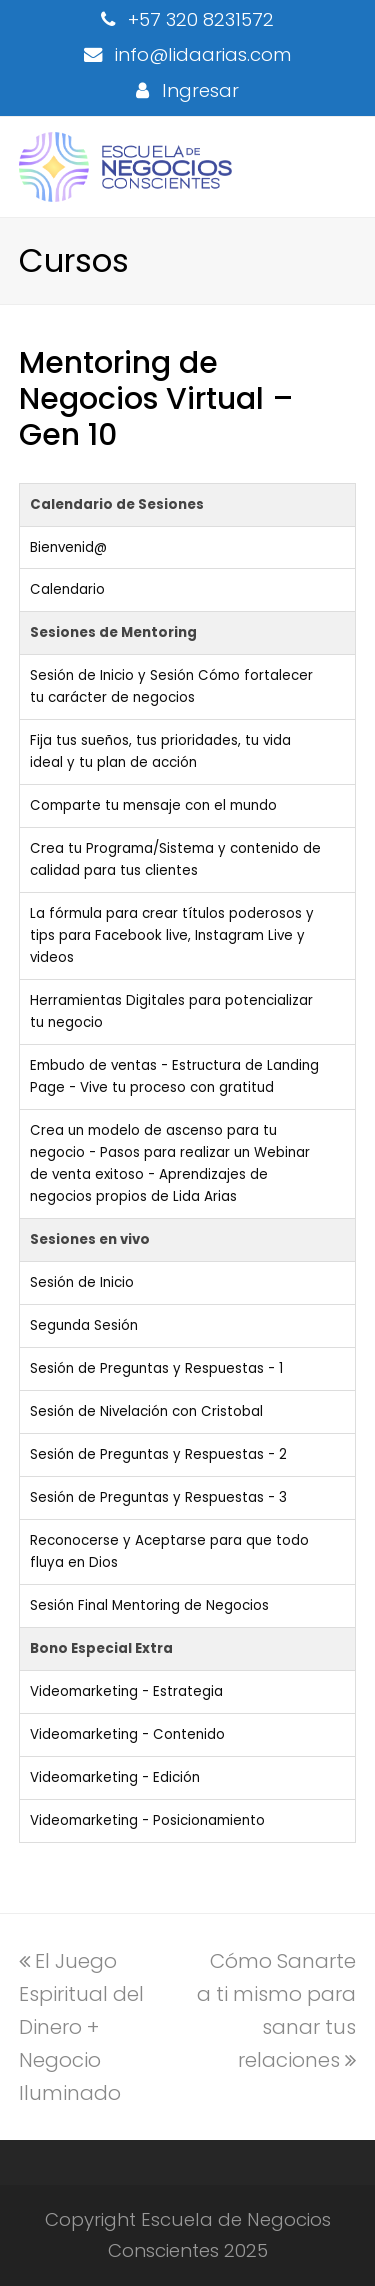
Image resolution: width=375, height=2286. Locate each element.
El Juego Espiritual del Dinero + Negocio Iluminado (81, 2027)
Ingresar (200, 90)
